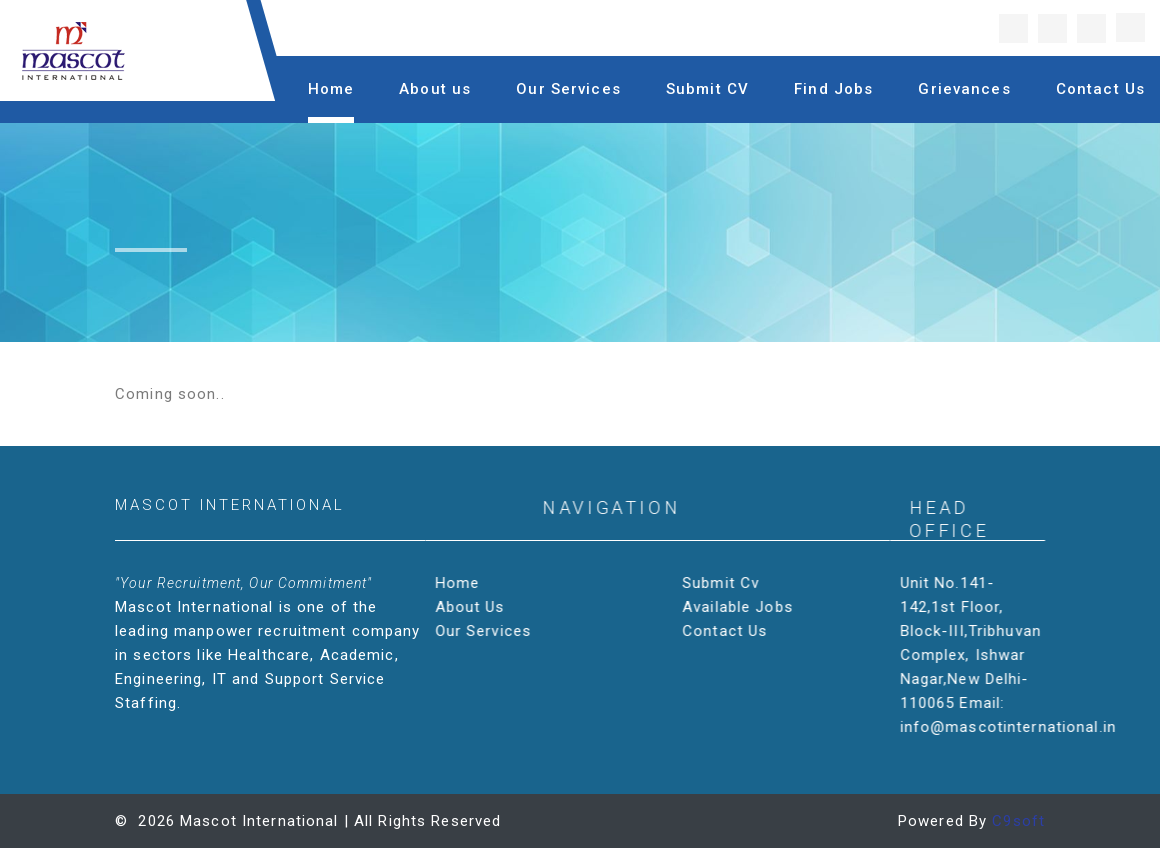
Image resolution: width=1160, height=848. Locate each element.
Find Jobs (833, 89)
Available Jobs (740, 607)
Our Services (568, 89)
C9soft (1018, 821)
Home (331, 89)
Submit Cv (723, 583)
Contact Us (1100, 89)
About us (435, 89)
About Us (473, 607)
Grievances (964, 89)
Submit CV (707, 89)
